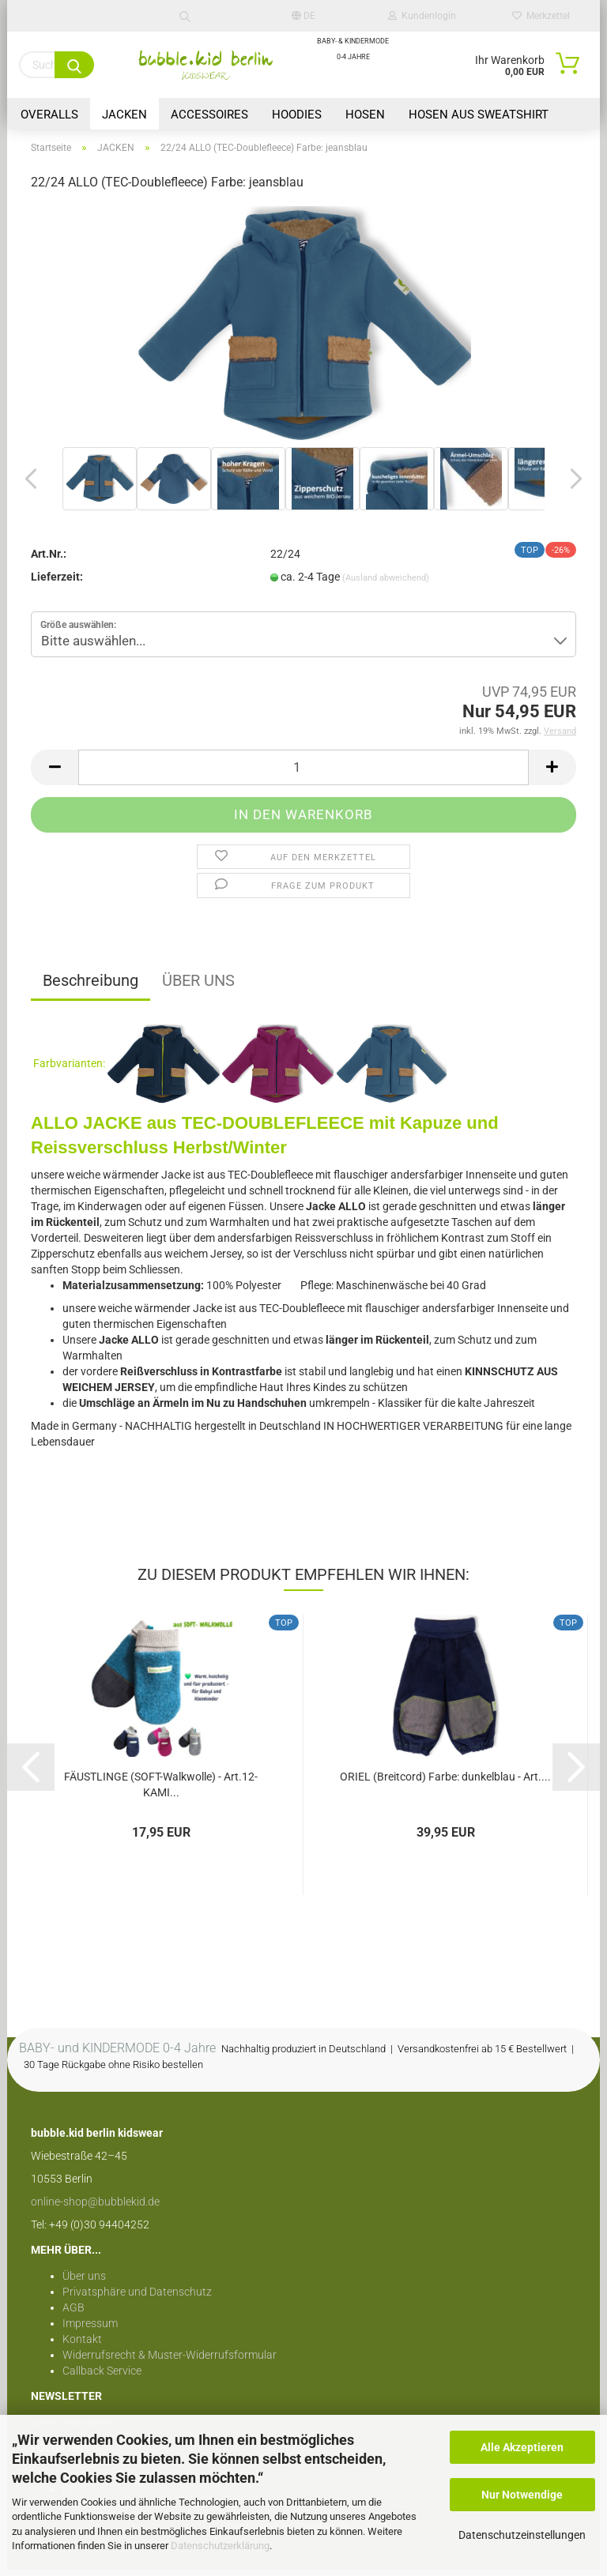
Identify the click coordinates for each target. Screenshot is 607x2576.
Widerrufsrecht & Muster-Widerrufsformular (169, 2361)
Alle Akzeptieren (522, 2447)
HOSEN (365, 114)
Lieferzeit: (57, 582)
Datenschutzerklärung (220, 2546)
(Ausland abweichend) (385, 583)
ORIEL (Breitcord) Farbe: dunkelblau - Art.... (445, 1783)
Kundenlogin (422, 15)
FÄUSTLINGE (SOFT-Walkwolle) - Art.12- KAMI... (161, 1790)
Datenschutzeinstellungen (522, 2535)
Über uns (84, 2282)
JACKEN (124, 114)
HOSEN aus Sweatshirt (479, 114)
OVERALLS (49, 114)
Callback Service (101, 2377)
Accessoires (209, 114)
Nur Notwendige (522, 2494)
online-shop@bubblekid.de (95, 2208)
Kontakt (82, 2345)
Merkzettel (541, 15)
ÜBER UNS (198, 985)
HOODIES (297, 114)
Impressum (90, 2329)
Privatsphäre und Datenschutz (137, 2298)
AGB (73, 2313)
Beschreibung (90, 985)
